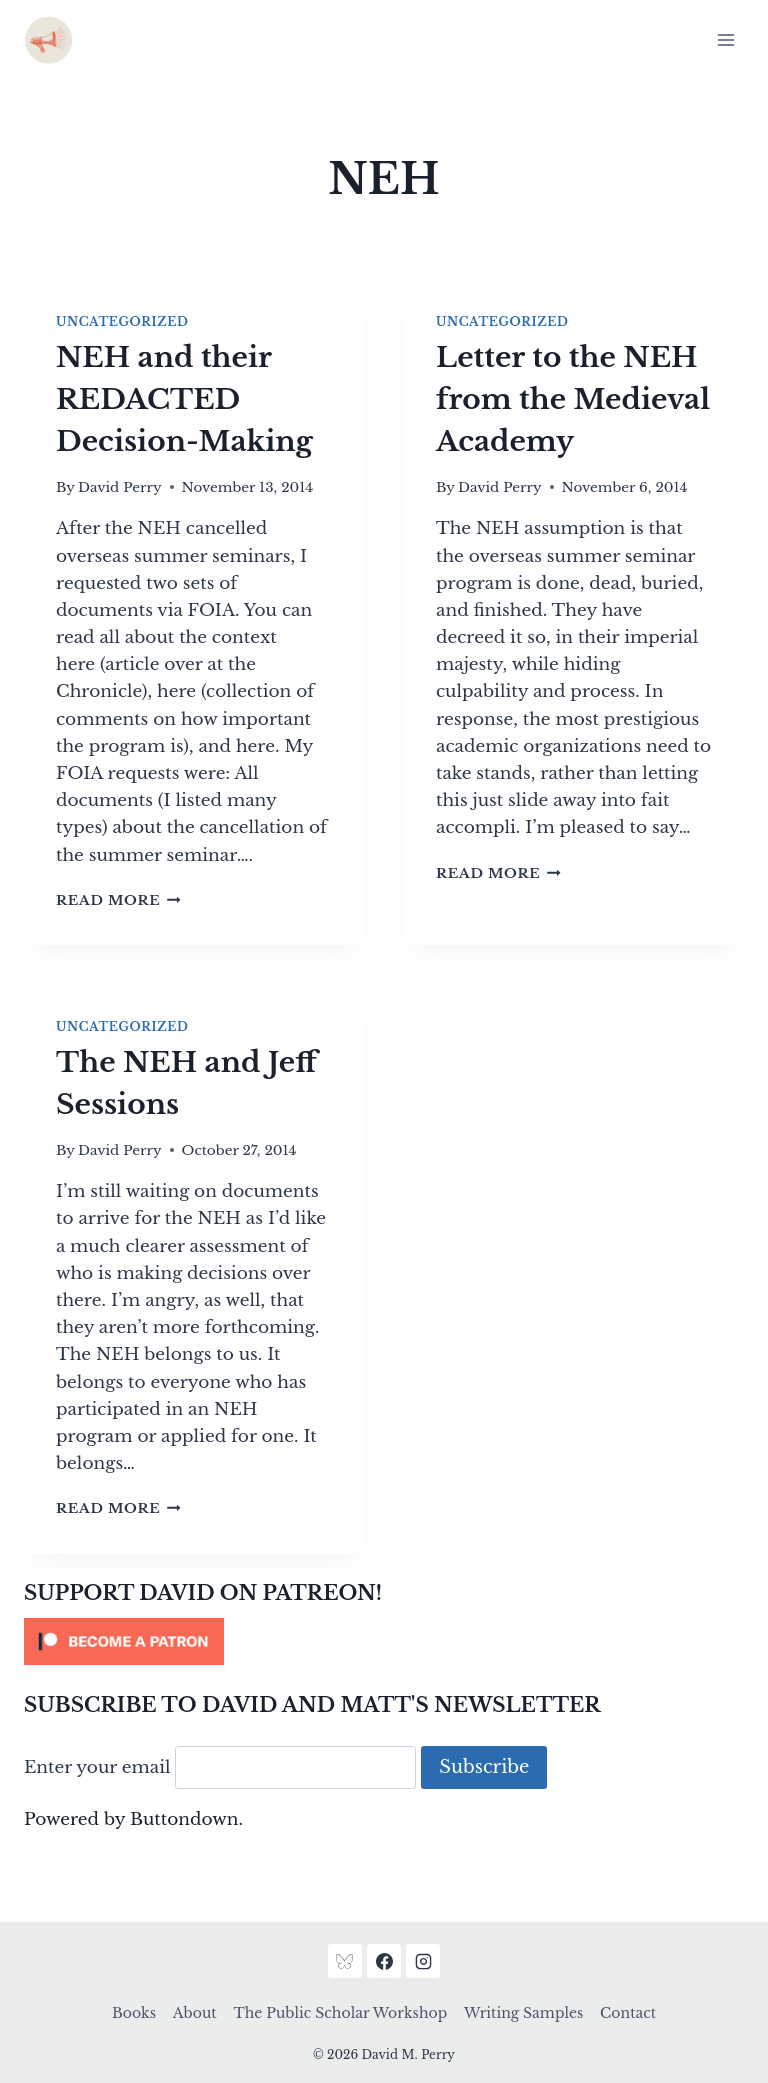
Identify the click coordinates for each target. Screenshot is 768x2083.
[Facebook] (384, 1961)
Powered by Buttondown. (133, 1819)
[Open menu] (725, 39)
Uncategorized (122, 321)
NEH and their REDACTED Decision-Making (184, 399)
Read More (118, 900)
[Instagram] (423, 1961)
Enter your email (97, 1767)
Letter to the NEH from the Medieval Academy (573, 399)
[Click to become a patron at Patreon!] (384, 1641)
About (195, 2013)
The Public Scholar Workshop (340, 2013)
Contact (628, 2013)
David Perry (120, 487)
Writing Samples (523, 2013)
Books (134, 2013)
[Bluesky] (345, 1961)
